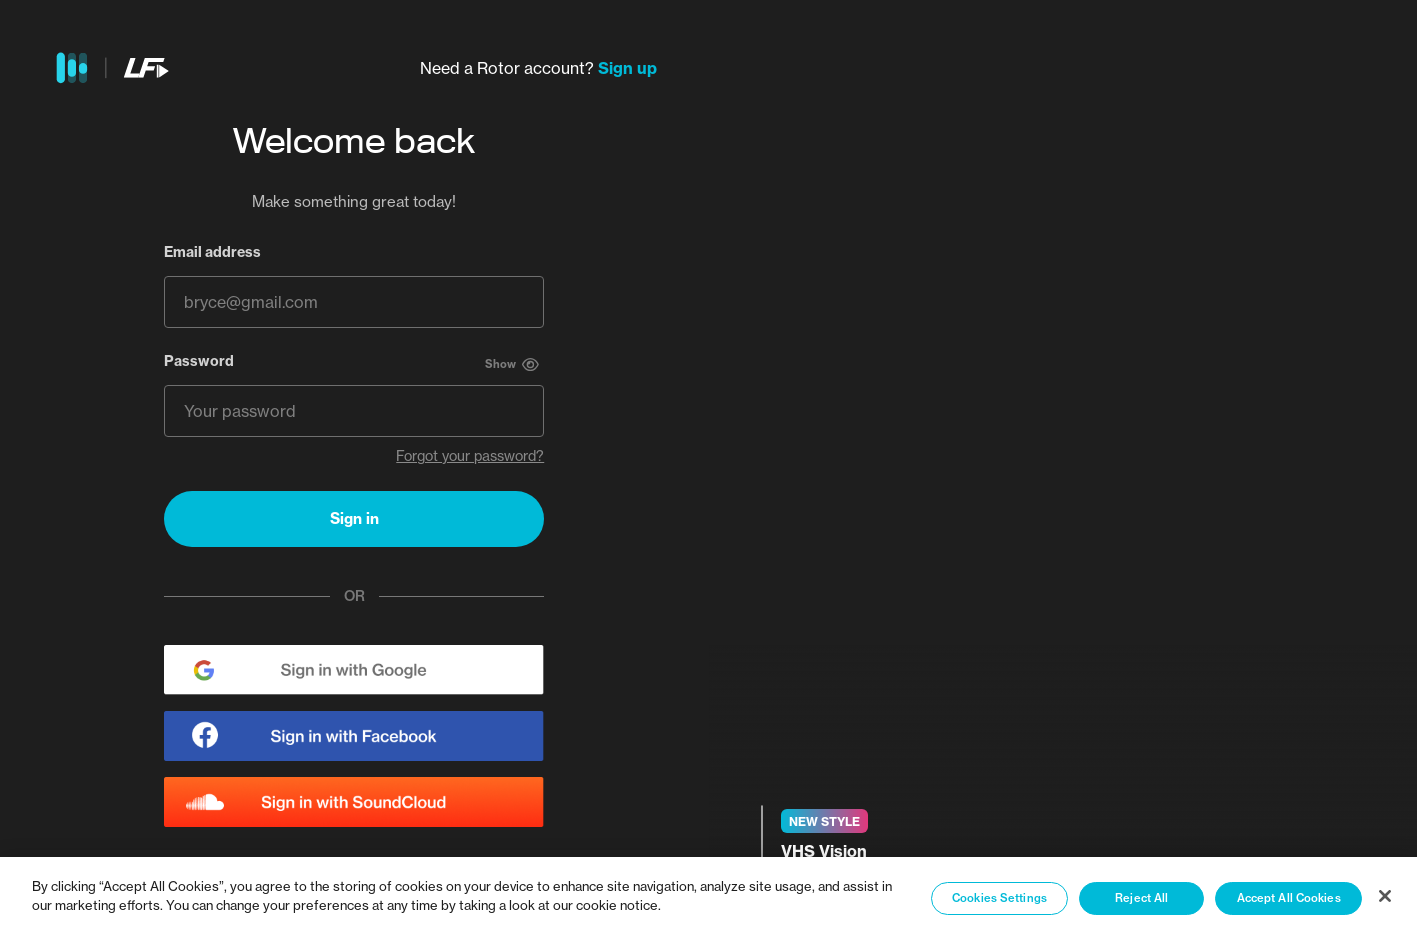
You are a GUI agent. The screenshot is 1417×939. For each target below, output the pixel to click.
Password (199, 361)
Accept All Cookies (1289, 898)
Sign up (627, 68)
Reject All (1141, 898)
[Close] (1385, 896)
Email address (212, 252)
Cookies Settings (999, 898)
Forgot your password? (470, 456)
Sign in (354, 518)
